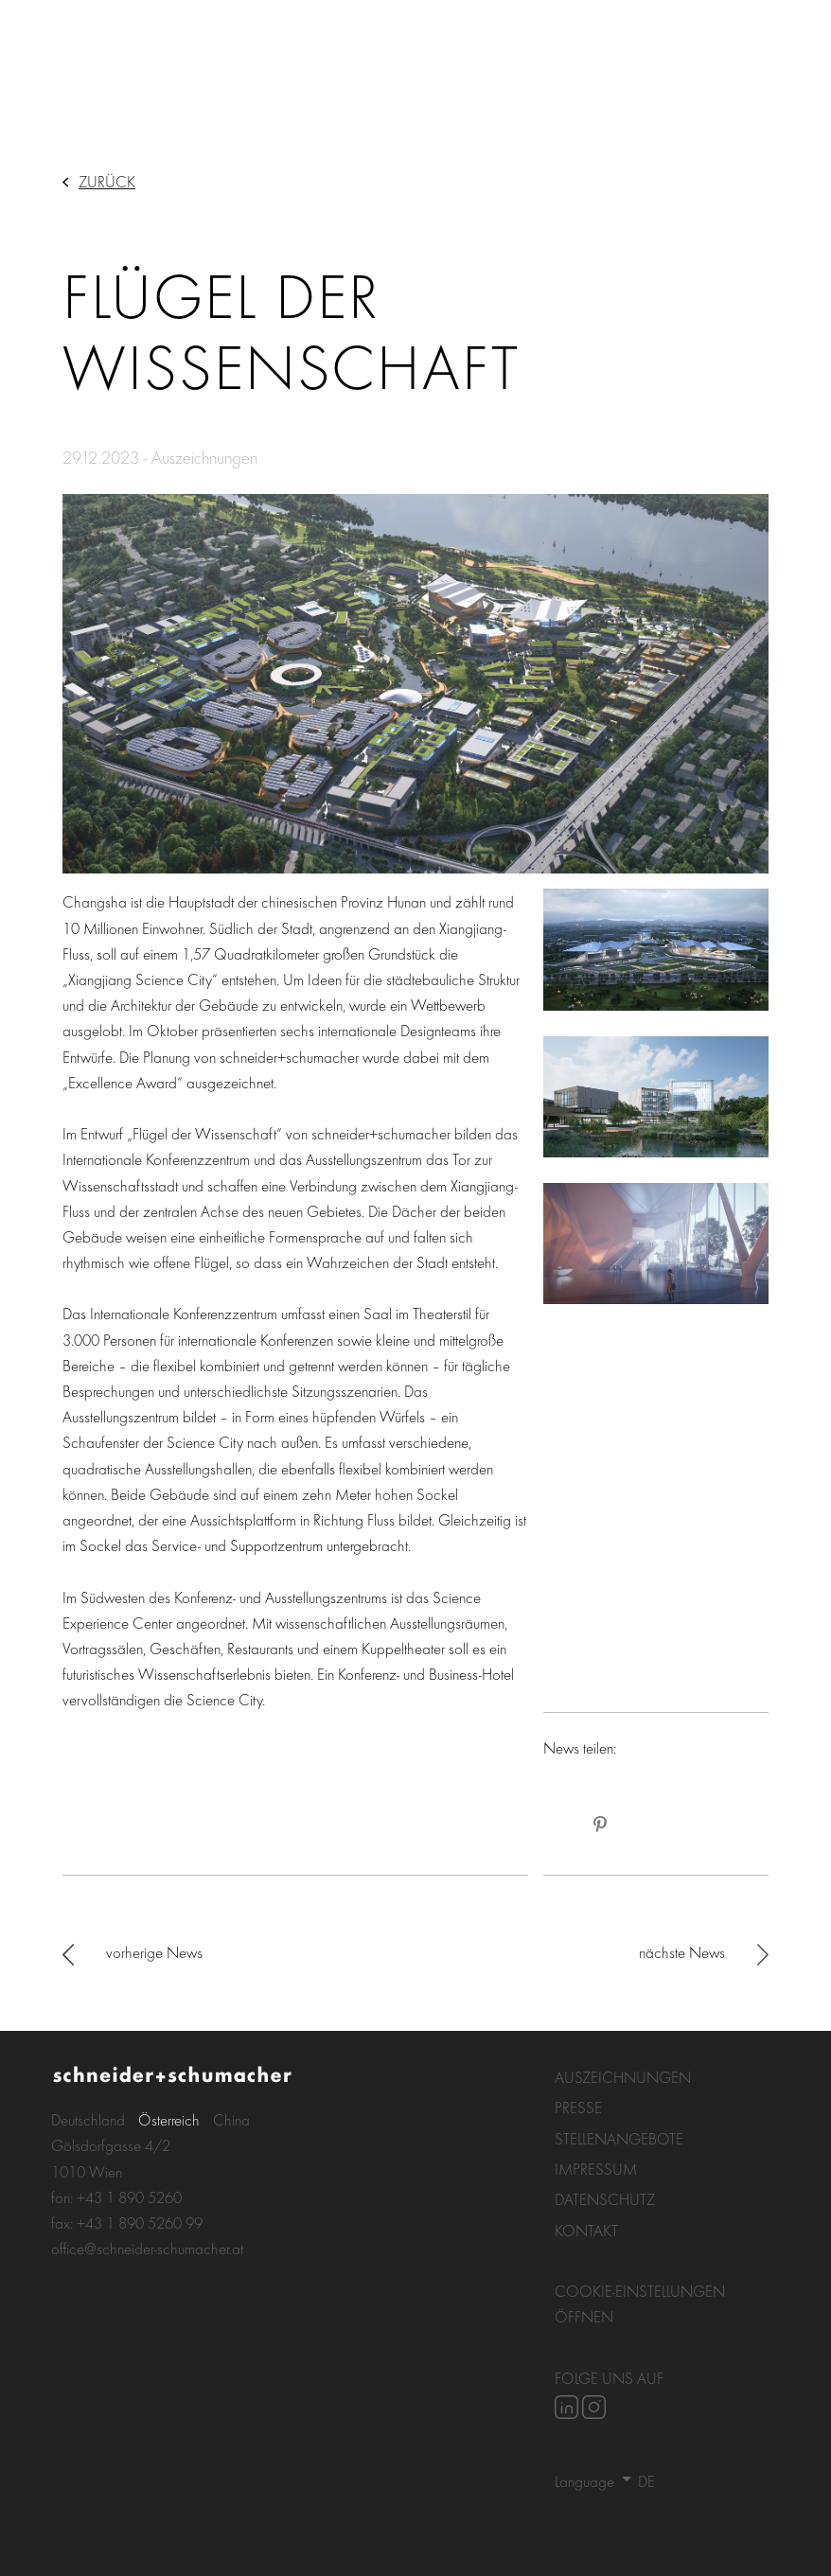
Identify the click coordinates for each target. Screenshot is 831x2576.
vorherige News (154, 1952)
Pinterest (600, 1825)
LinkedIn (562, 1825)
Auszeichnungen (623, 2077)
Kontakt (586, 2230)
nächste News (682, 1952)
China (231, 2119)
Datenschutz (605, 2199)
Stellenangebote (619, 2138)
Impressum (596, 2169)
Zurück (107, 181)
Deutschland (88, 2119)
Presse (578, 2107)
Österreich (169, 2119)
